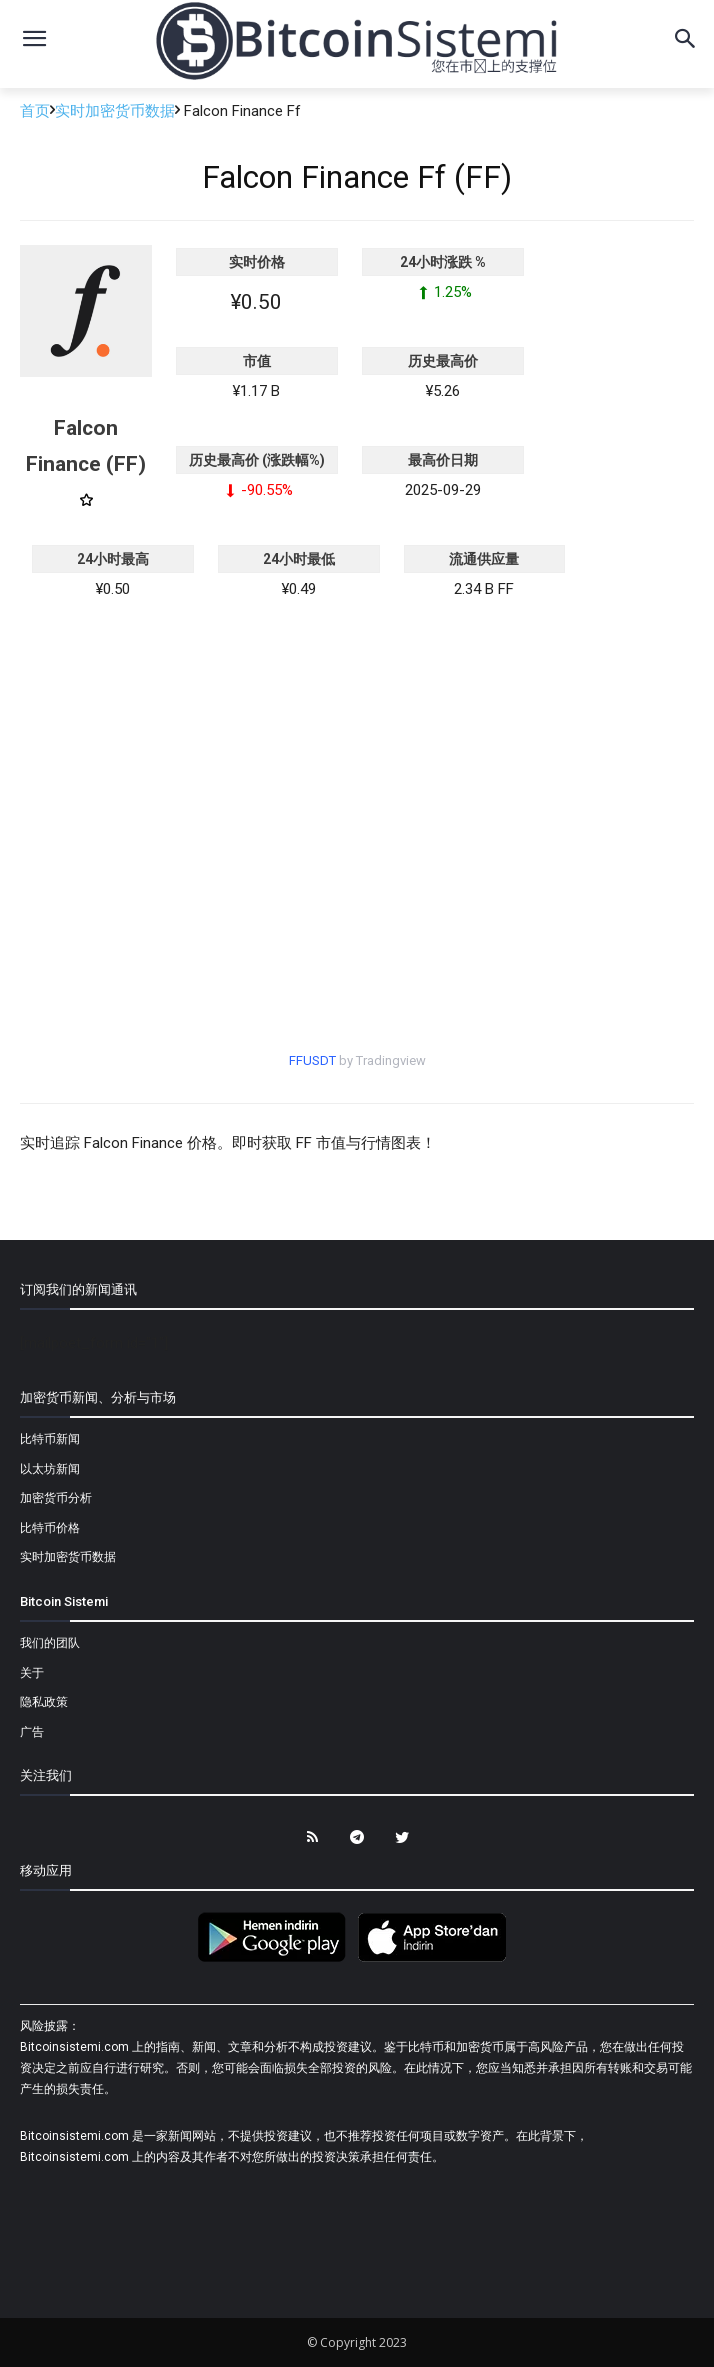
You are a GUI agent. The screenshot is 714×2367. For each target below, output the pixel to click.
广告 (32, 1732)
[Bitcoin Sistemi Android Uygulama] (277, 1959)
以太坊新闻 (50, 1469)
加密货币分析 (56, 1498)
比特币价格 (50, 1528)
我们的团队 (50, 1643)
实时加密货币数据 (115, 111)
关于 (32, 1673)
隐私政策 (44, 1702)
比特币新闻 (50, 1439)
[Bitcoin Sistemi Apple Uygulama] (437, 1959)
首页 (35, 111)
